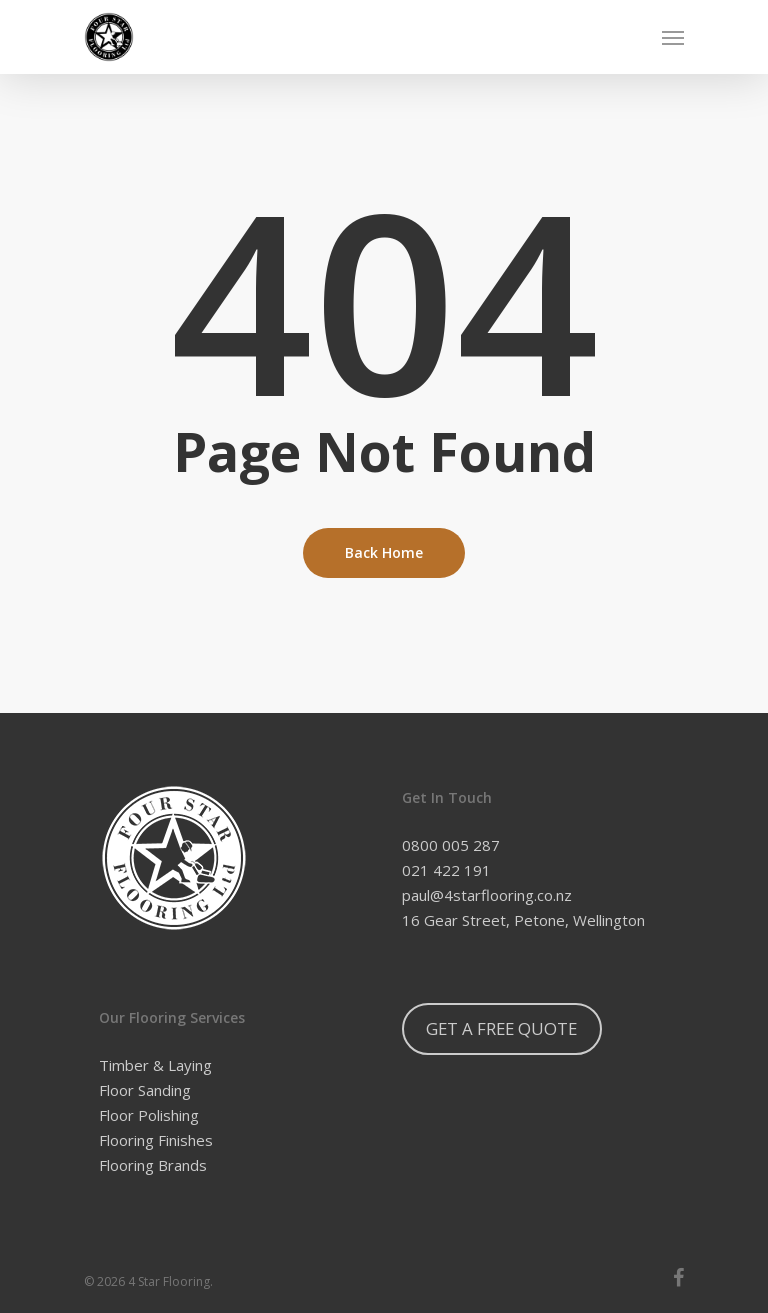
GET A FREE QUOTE (501, 1028)
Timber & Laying (155, 1065)
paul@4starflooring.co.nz (487, 895)
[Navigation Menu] (673, 37)
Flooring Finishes (156, 1140)
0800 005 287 (451, 845)
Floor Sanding (145, 1090)
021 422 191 (446, 870)
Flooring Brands (153, 1165)
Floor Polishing (149, 1115)
